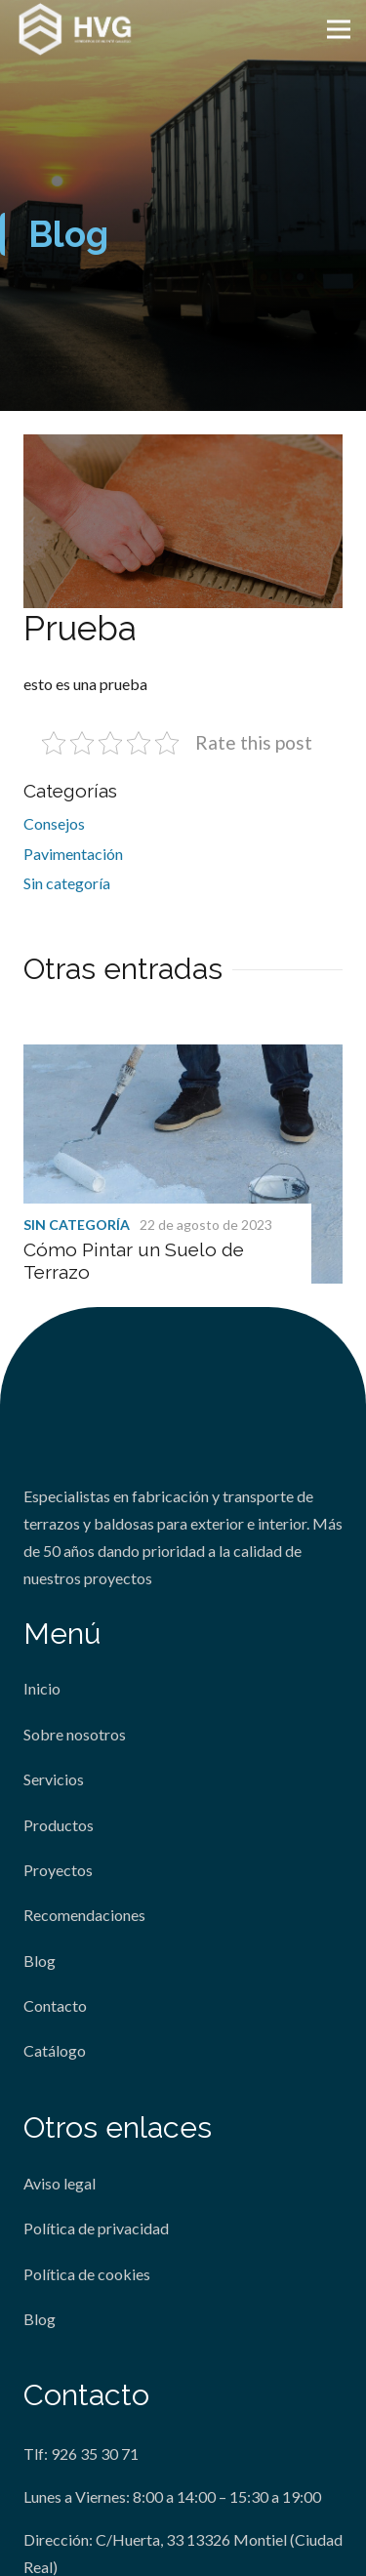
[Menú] (338, 29)
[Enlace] (76, 29)
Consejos (54, 823)
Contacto (55, 2005)
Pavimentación (73, 853)
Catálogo (54, 2050)
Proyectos (58, 1869)
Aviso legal (59, 2183)
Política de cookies (86, 2274)
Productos (58, 1825)
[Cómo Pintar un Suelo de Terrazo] (183, 1057)
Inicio (42, 1688)
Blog (39, 1960)
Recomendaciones (84, 1914)
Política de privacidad (96, 2228)
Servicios (53, 1779)
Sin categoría (66, 883)
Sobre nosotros (74, 1734)
